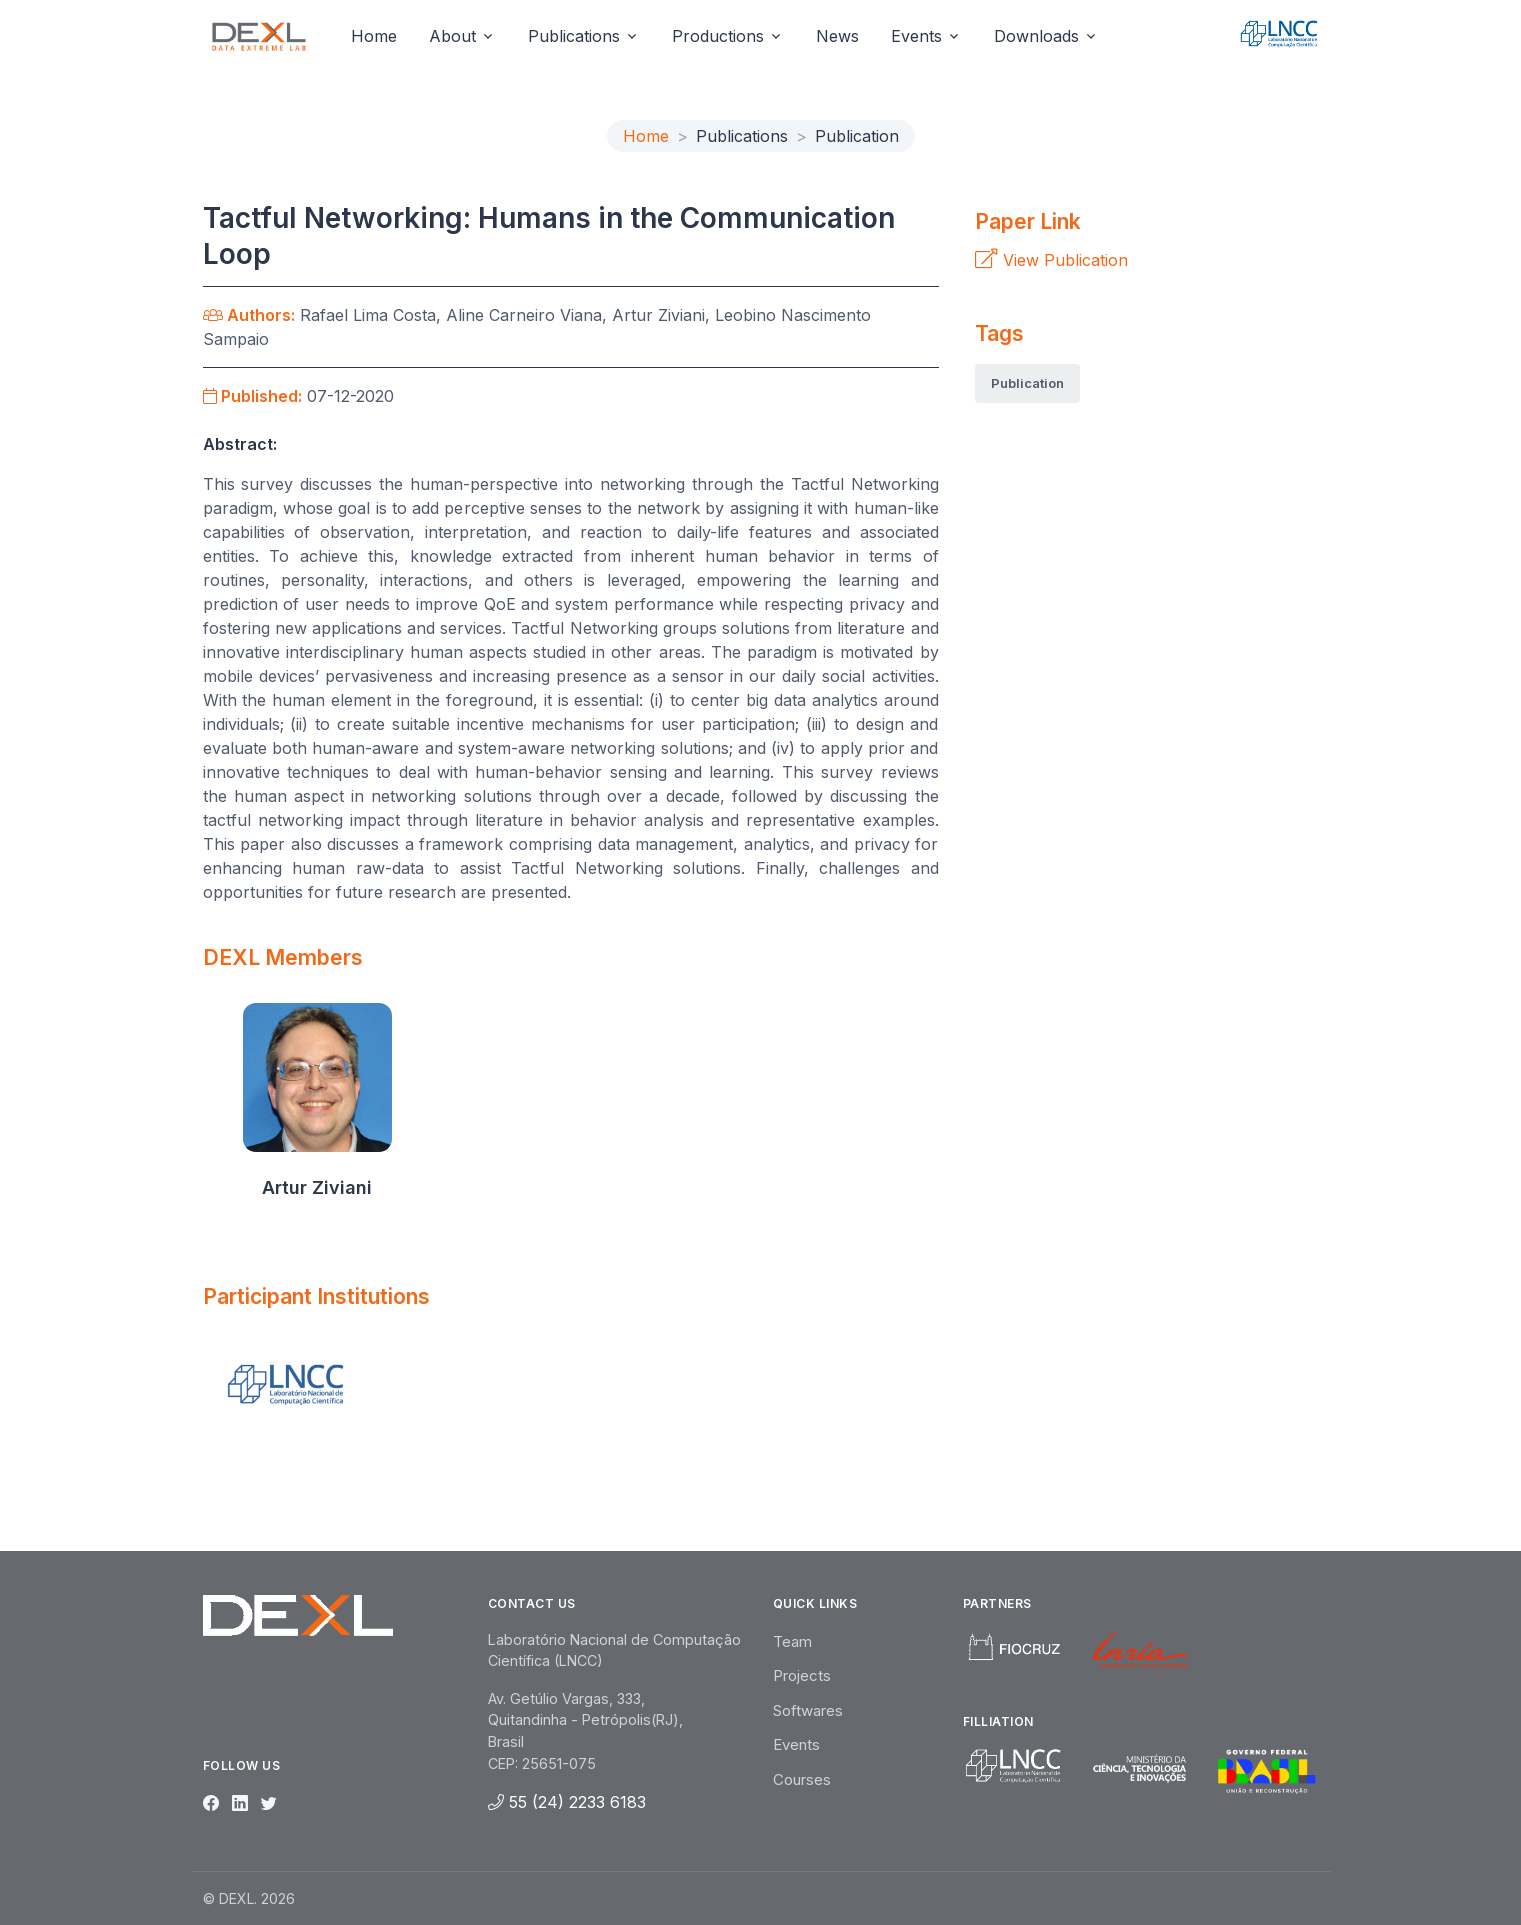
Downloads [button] (1036, 36)
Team (792, 1641)
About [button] (452, 36)
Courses (802, 1779)
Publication (1027, 383)
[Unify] (259, 36)
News (837, 36)
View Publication (1051, 260)
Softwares (808, 1710)
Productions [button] (718, 36)
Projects (802, 1675)
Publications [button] (574, 36)
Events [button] (916, 36)
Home (374, 36)
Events (796, 1744)
